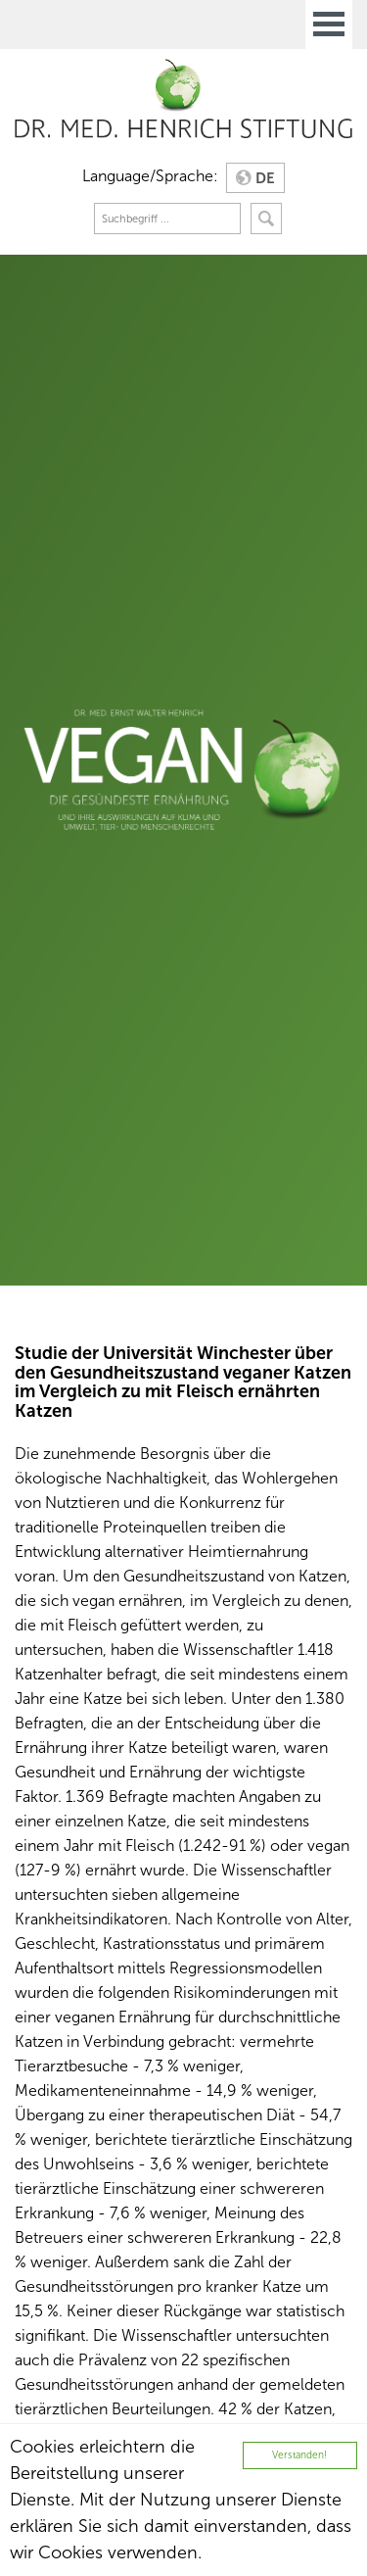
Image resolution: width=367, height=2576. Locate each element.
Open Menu (328, 24)
